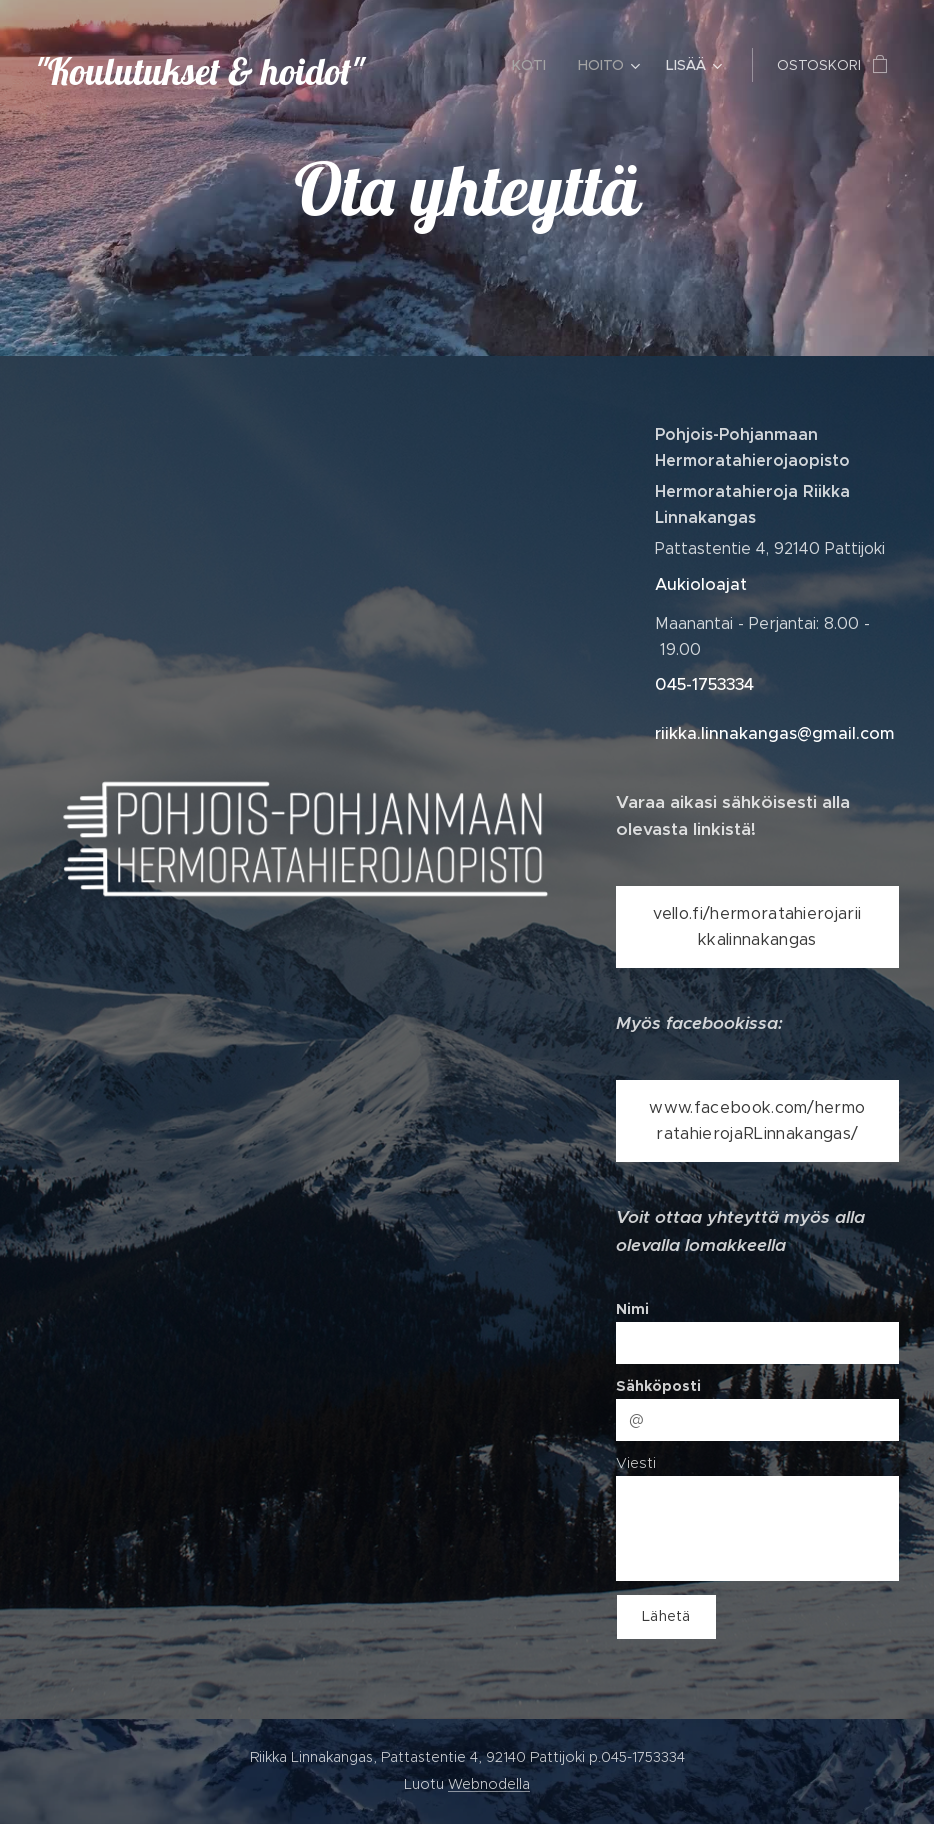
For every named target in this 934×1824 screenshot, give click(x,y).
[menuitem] (534, 65)
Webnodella (489, 1784)
